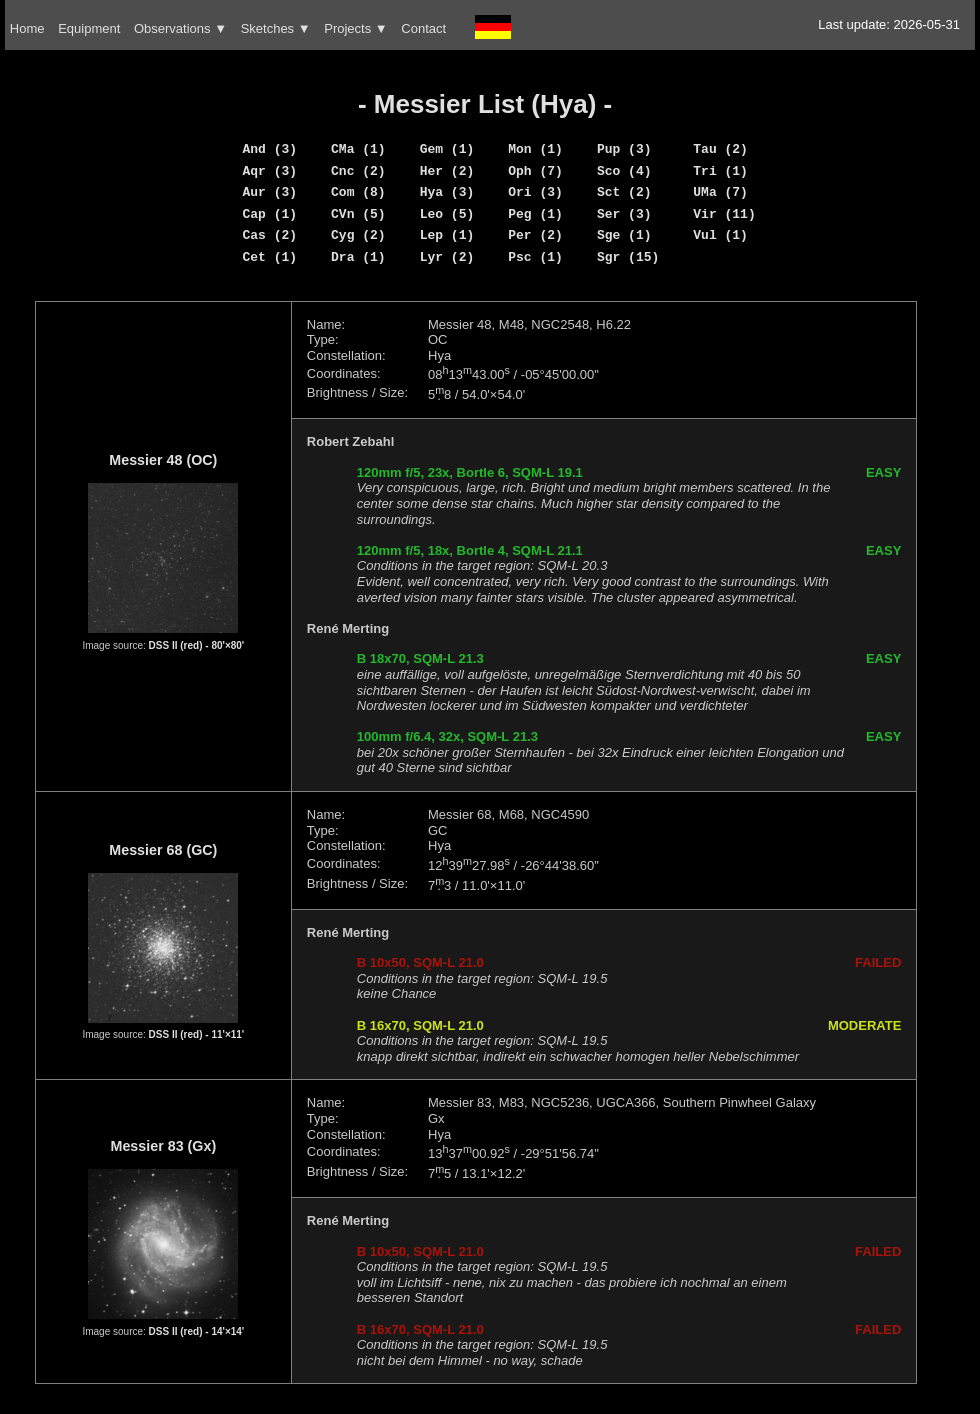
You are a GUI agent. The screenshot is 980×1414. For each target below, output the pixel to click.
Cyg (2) (358, 235)
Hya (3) (447, 192)
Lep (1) (447, 235)
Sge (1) (624, 235)
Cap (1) (269, 214)
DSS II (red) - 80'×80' (197, 645)
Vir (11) (724, 214)
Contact (423, 28)
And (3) (269, 149)
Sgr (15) (628, 257)
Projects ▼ (355, 28)
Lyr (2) (447, 257)
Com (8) (358, 192)
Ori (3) (535, 192)
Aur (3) (269, 192)
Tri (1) (720, 171)
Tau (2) (720, 149)
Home (27, 28)
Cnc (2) (358, 171)
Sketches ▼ (276, 28)
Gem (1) (447, 149)
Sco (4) (624, 171)
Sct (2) (624, 192)
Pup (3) (624, 149)
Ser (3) (624, 214)
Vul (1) (720, 235)
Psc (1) (535, 257)
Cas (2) (269, 235)
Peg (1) (535, 214)
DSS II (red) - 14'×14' (197, 1331)
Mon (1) (535, 149)
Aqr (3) (269, 171)
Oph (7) (535, 171)
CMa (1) (358, 149)
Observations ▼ (180, 28)
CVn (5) (358, 214)
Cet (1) (269, 257)
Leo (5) (447, 214)
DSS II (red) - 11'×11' (197, 1034)
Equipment (89, 28)
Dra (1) (358, 257)
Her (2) (447, 171)
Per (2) (535, 235)
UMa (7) (720, 192)
